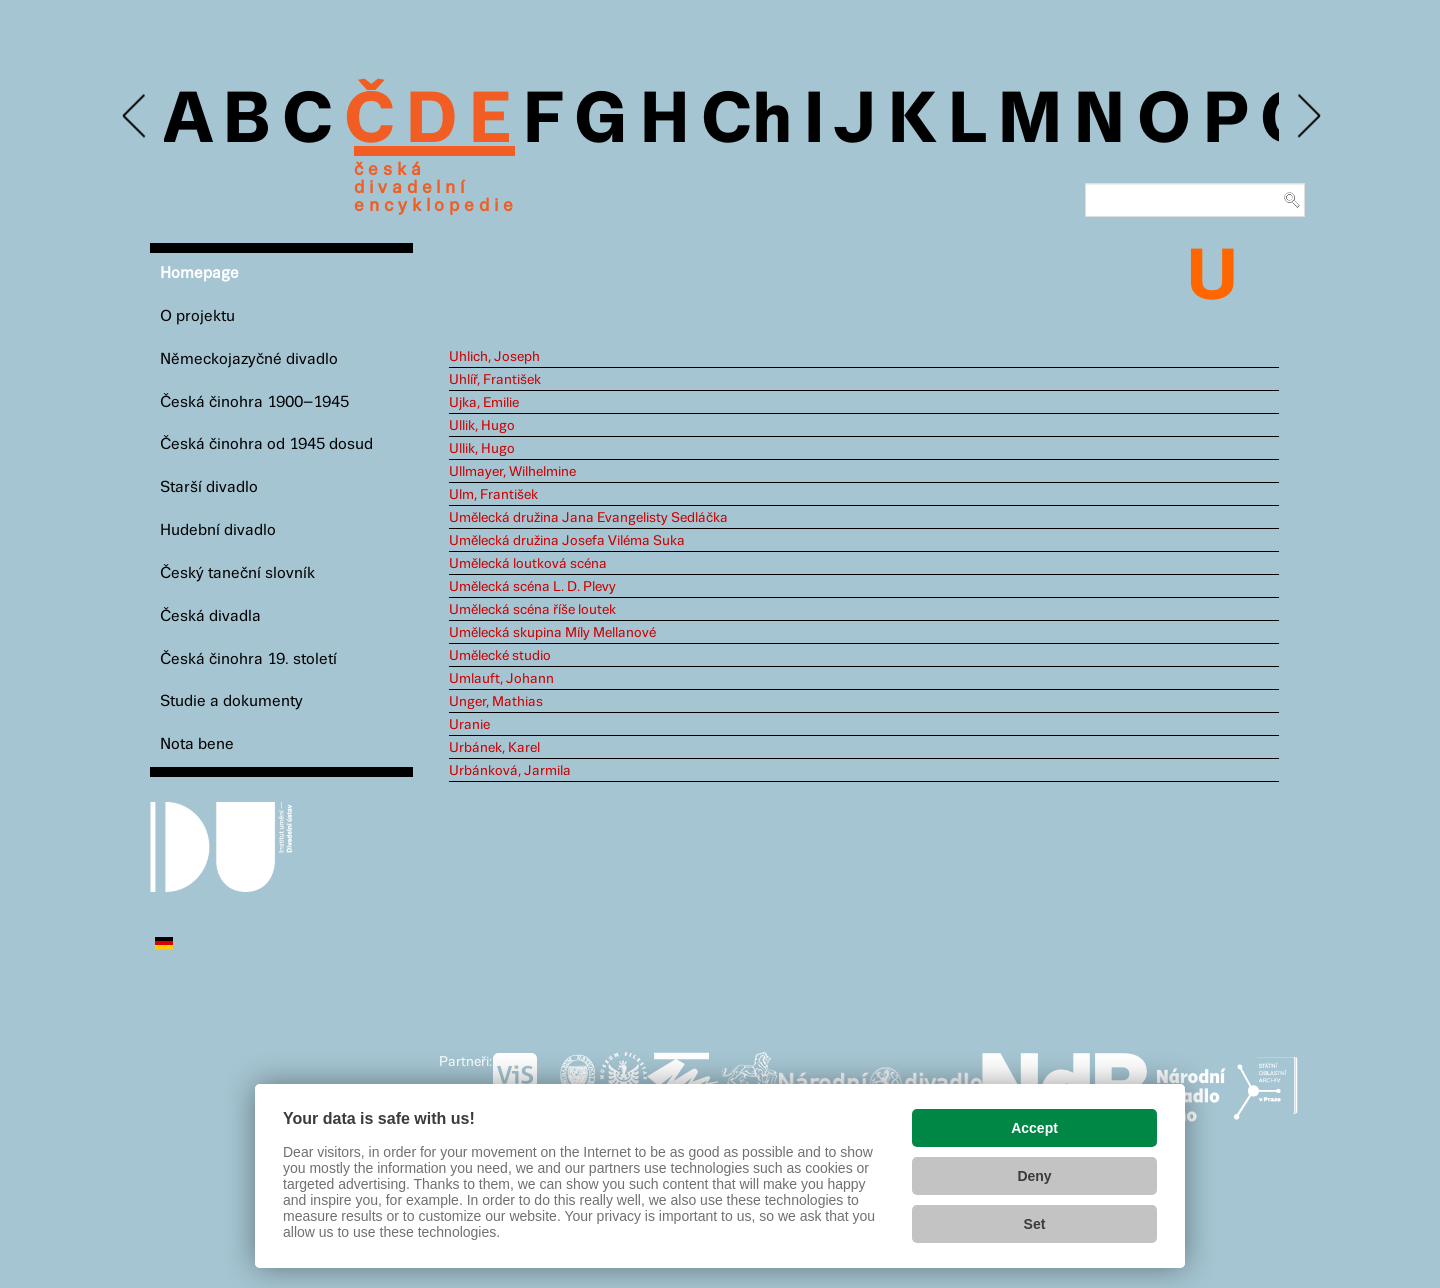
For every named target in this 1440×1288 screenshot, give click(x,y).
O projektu (197, 316)
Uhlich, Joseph (494, 357)
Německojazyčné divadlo (249, 359)
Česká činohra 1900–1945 (254, 402)
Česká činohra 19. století (248, 659)
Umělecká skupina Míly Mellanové (552, 633)
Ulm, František (493, 495)
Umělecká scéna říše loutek (532, 610)
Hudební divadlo (218, 530)
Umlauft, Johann (501, 679)
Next (1307, 116)
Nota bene (197, 744)
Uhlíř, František (495, 380)
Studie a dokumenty (231, 701)
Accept (1034, 1128)
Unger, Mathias (496, 702)
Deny (1034, 1176)
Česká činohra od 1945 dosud (266, 444)
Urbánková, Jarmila (510, 771)
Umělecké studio (500, 656)
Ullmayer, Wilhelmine (512, 472)
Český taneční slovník (237, 573)
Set (1035, 1224)
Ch (746, 122)
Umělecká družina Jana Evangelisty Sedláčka (588, 518)
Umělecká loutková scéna (528, 564)
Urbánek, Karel (494, 748)
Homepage (199, 273)
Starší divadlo (209, 487)
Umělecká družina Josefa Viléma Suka (567, 541)
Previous (135, 116)
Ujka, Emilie (484, 403)
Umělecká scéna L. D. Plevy (532, 587)
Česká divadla (210, 616)
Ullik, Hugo (482, 426)
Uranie (469, 725)
